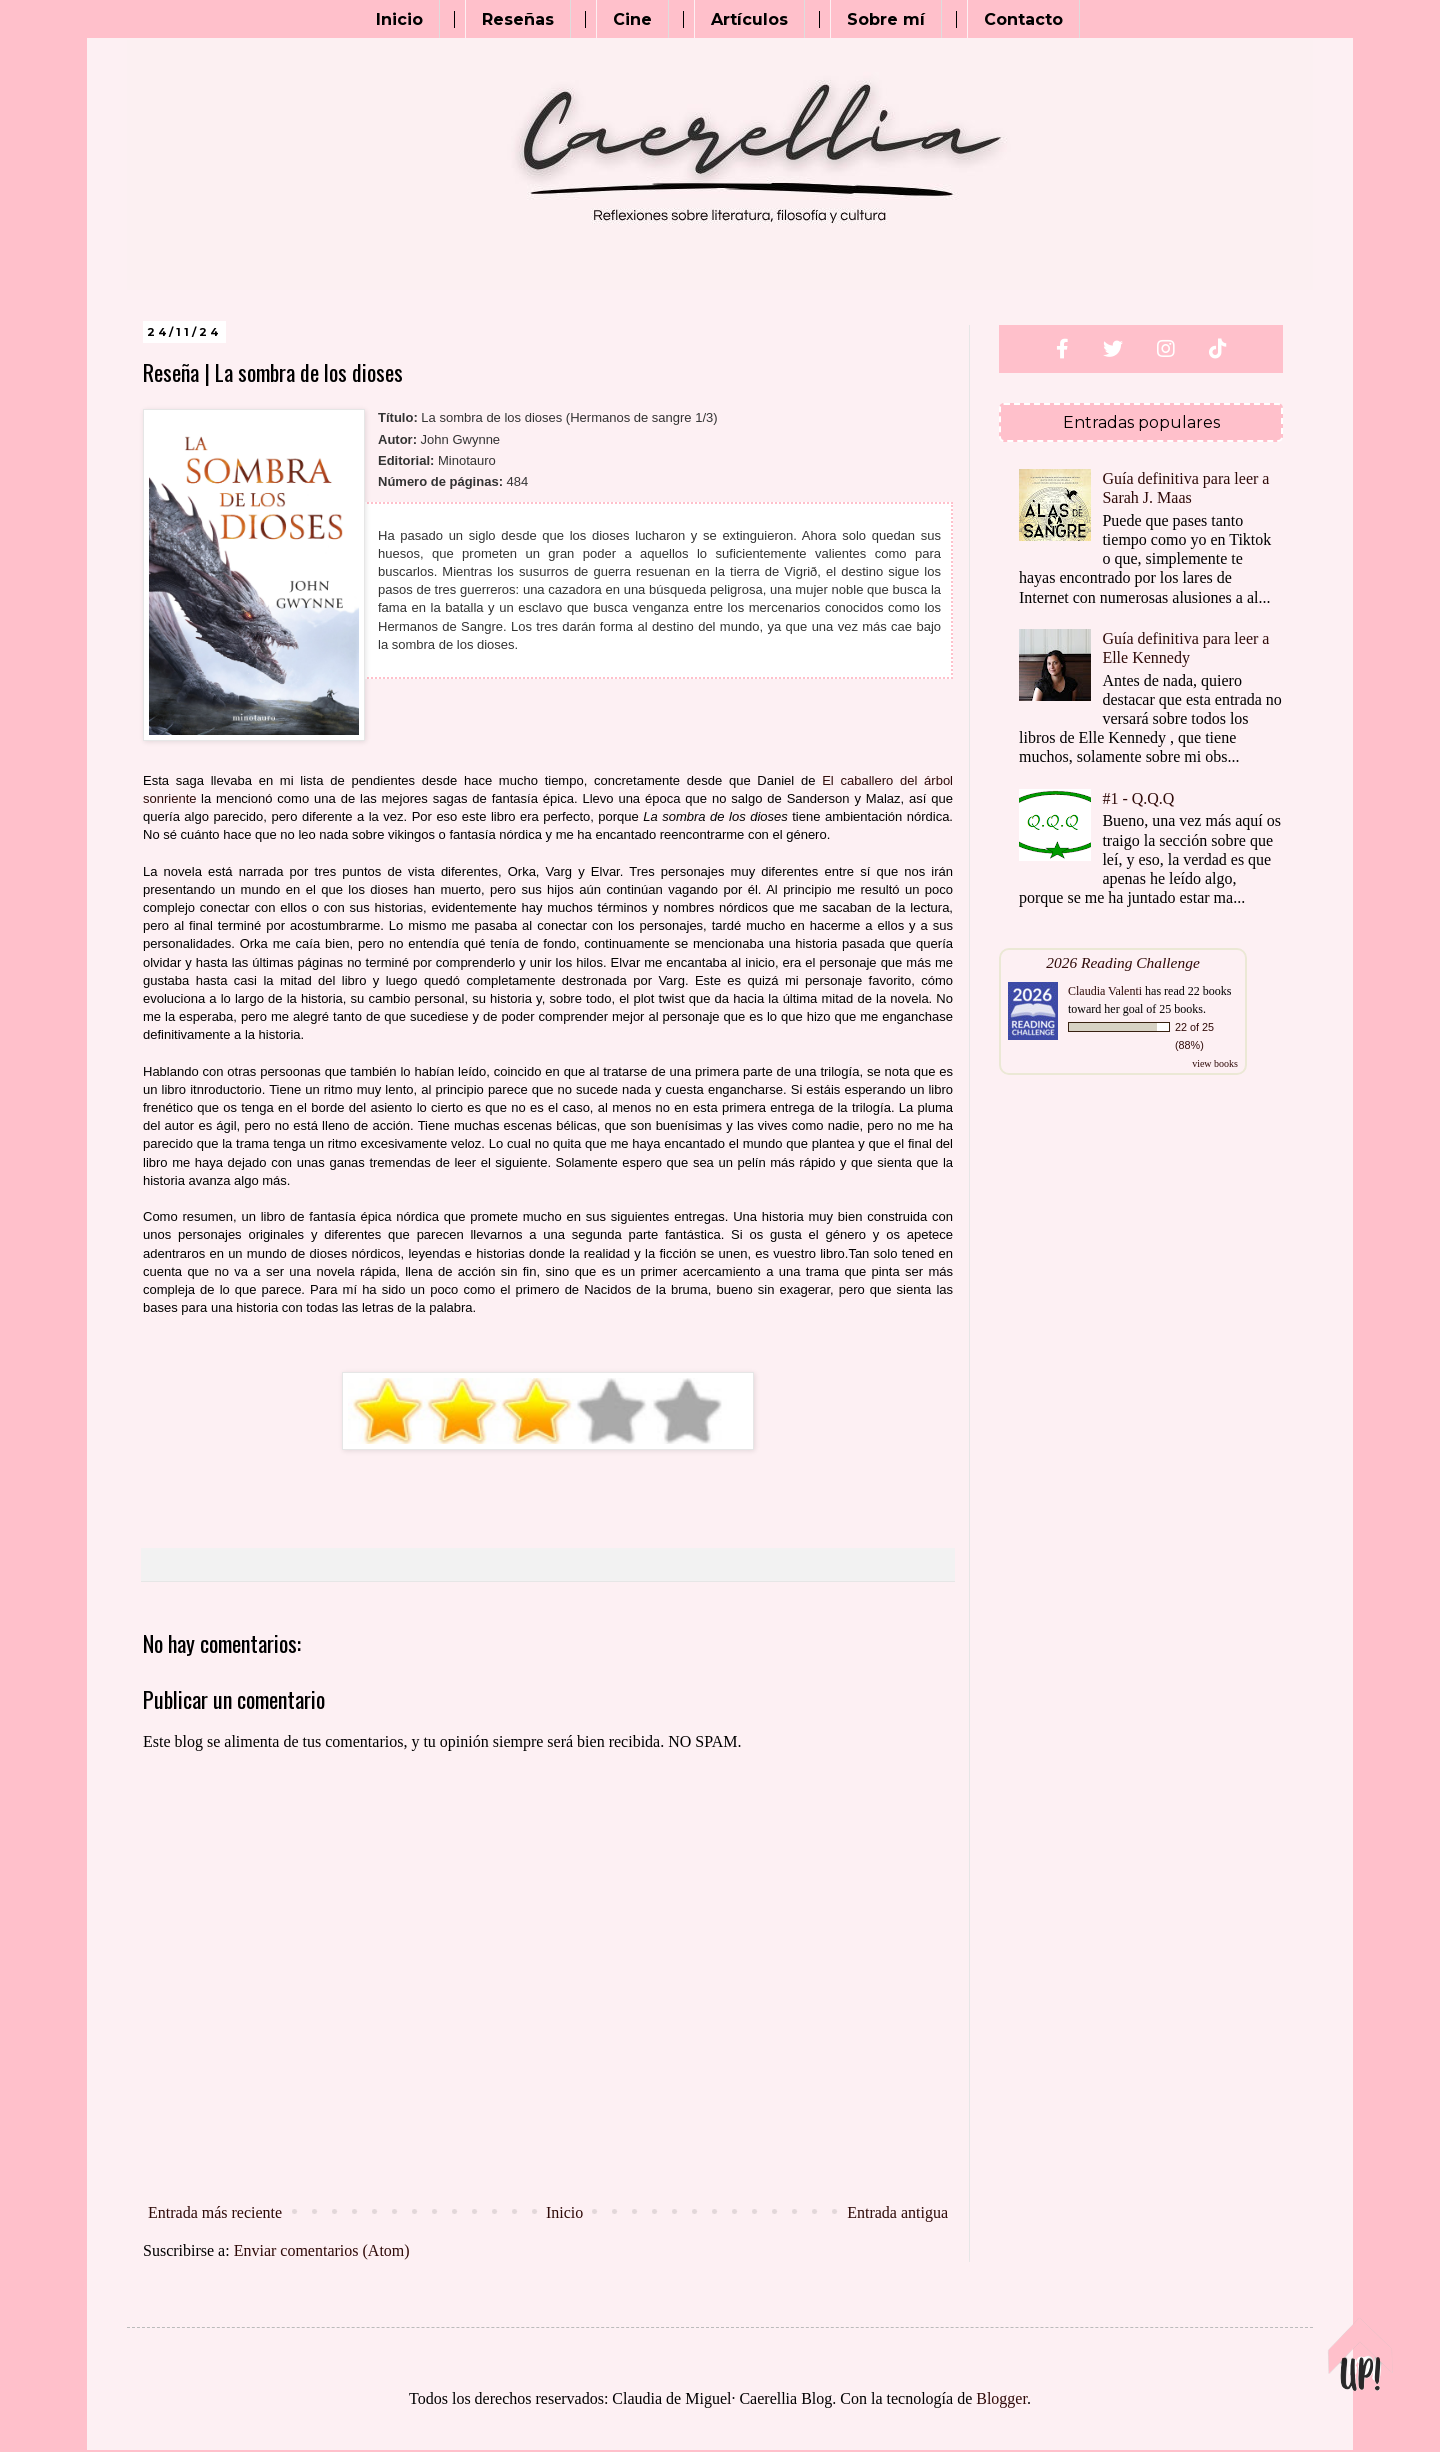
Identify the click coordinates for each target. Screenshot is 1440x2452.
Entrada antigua (897, 2212)
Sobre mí (886, 19)
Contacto (1023, 19)
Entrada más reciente (215, 2212)
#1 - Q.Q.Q (1138, 798)
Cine (632, 19)
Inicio (399, 19)
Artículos (749, 19)
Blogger (1001, 2398)
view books (1215, 1063)
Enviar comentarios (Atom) (322, 2250)
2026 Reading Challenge (1123, 962)
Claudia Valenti (1105, 991)
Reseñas (518, 19)
